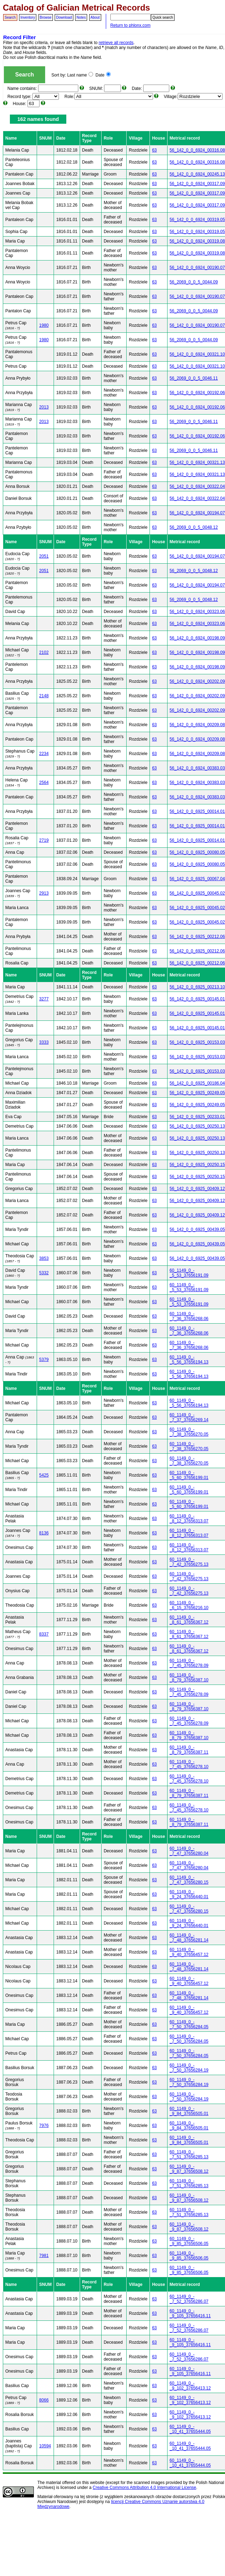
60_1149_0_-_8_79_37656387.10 (189, 1677)
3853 (44, 1258)
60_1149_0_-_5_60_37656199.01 (189, 1475)
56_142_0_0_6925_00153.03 (197, 1042)
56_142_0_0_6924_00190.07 (197, 267)
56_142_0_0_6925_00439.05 (197, 1229)
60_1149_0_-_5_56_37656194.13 (189, 1359)
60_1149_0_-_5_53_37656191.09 (189, 1273)
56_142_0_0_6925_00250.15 (197, 1164)
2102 (44, 652)
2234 (44, 753)
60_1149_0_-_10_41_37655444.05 (190, 2429)
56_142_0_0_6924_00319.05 (197, 219)
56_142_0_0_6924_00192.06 (197, 392)
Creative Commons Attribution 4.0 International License (144, 2487)
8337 (44, 1634)
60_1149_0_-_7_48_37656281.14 (189, 1938)
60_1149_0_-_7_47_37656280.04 (189, 1851)
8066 (44, 2400)
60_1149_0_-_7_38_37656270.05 (189, 1432)
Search (10, 17)
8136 (44, 1533)
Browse (45, 17)
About (95, 17)
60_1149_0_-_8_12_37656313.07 (189, 1518)
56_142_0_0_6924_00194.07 (197, 512)
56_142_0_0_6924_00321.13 (197, 462)
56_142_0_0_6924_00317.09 (197, 183)
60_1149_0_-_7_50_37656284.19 (189, 2068)
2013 (44, 407)
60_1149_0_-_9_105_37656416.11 (190, 2313)
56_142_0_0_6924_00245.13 (197, 174)
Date (103, 75)
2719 (44, 840)
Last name (80, 75)
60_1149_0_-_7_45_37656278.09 (189, 1663)
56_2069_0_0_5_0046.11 (194, 378)
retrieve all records (116, 42)
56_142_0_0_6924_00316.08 (197, 150)
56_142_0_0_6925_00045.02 (197, 893)
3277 (44, 998)
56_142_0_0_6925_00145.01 (197, 998)
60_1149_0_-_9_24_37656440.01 (189, 1894)
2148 (44, 695)
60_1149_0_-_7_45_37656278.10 (189, 1764)
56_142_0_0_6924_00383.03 (197, 768)
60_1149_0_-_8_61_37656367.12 (189, 1620)
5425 (44, 1475)
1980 (44, 325)
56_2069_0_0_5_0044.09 (194, 282)
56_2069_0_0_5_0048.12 (194, 527)
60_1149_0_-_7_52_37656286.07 (189, 2299)
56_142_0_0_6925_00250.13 (197, 1126)
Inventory (27, 17)
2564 (44, 782)
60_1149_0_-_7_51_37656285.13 (189, 2154)
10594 (45, 2445)
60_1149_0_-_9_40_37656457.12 (189, 1952)
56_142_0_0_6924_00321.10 (197, 354)
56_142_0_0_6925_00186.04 (197, 1083)
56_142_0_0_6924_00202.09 (197, 681)
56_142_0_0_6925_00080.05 (197, 852)
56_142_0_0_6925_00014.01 (197, 811)
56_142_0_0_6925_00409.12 (197, 1188)
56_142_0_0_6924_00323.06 (197, 611)
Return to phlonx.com (130, 25)
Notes (81, 17)
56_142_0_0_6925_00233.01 (197, 1116)
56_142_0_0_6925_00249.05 (197, 1092)
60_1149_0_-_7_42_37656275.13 (189, 1562)
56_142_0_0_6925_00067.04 (197, 878)
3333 (44, 1042)
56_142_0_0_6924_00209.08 (197, 724)
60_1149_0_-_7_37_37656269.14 (189, 1417)
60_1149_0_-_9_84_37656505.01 (189, 2111)
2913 (44, 893)
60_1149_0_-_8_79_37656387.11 (189, 1750)
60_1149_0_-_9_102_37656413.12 (190, 2386)
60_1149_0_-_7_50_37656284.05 (189, 2024)
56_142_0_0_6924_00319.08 (197, 241)
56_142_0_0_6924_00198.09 (197, 638)
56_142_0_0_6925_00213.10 (197, 987)
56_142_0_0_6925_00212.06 (197, 936)
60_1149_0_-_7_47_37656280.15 (189, 1880)
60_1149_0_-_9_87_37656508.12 (189, 2169)
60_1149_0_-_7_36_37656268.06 (189, 1316)
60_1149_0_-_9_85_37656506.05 (189, 2241)
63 (154, 150)
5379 (44, 1359)
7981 (44, 2255)
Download (64, 17)
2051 (44, 556)
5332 (44, 1272)
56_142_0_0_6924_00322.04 (197, 486)
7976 (44, 2125)
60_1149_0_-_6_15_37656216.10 (189, 1605)
